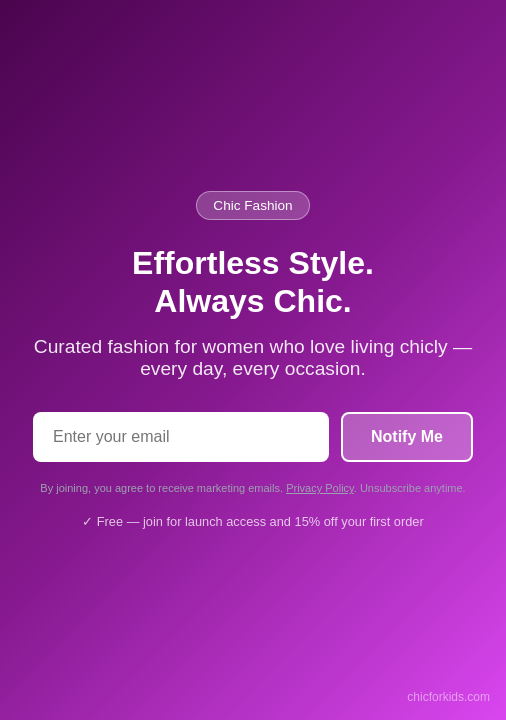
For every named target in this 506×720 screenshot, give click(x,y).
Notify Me (407, 436)
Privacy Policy (320, 488)
